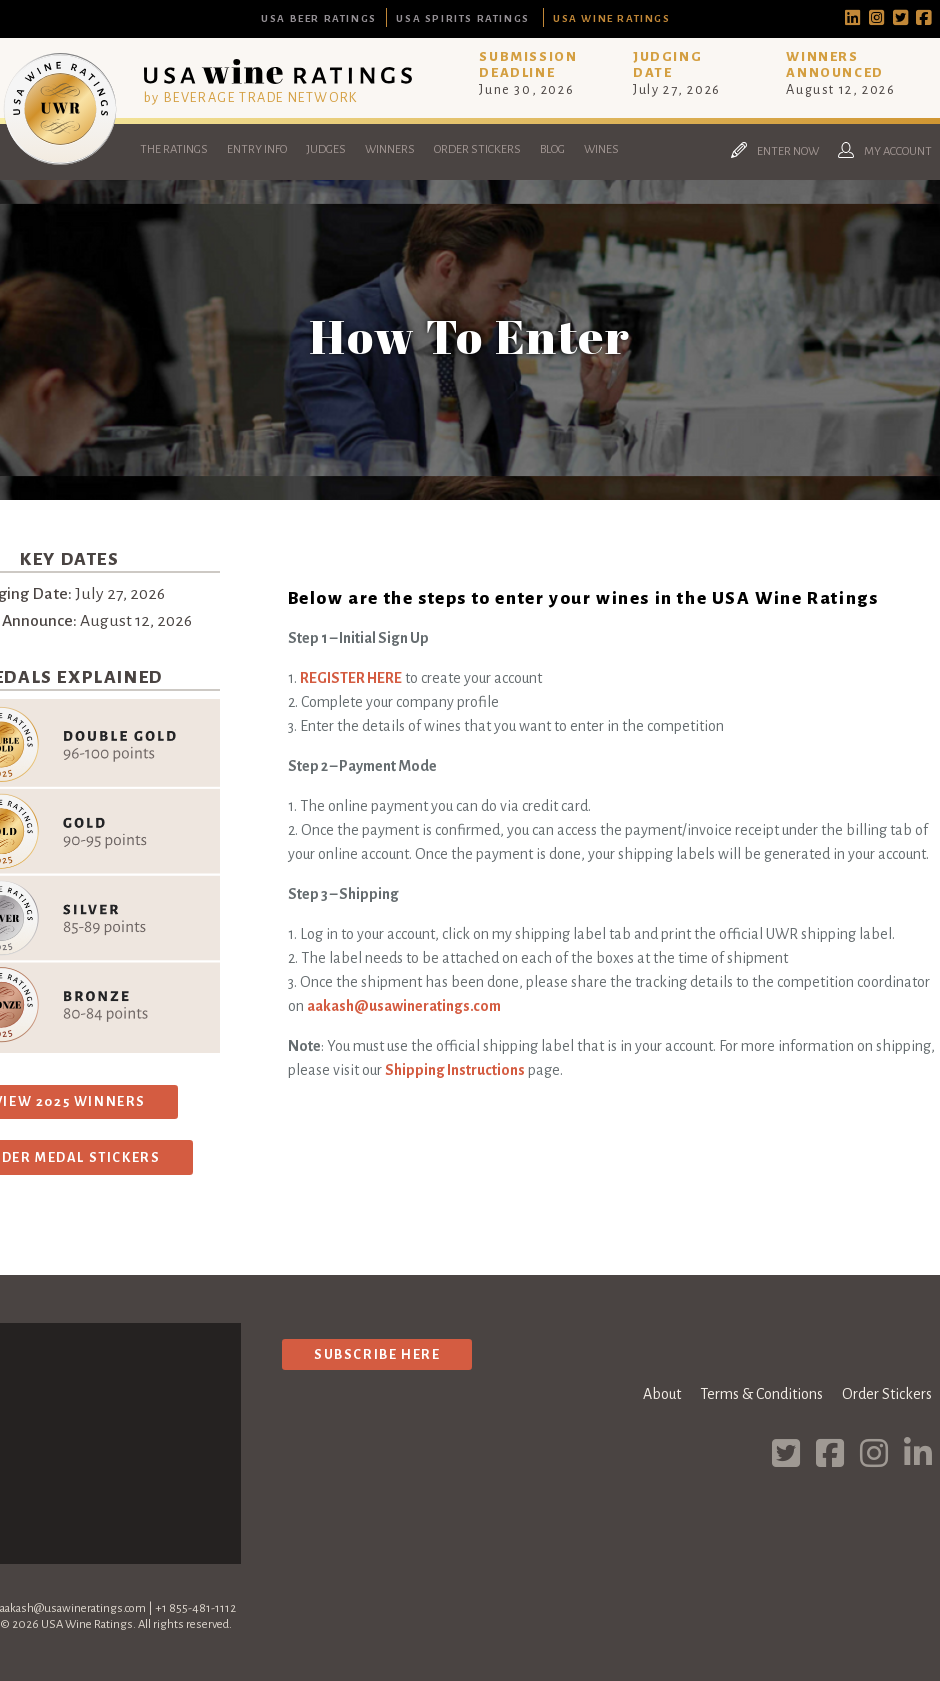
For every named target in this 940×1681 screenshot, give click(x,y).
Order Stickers (477, 149)
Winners (390, 149)
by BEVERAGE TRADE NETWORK (251, 97)
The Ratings (174, 149)
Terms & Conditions (761, 1394)
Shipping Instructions (455, 1070)
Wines (601, 149)
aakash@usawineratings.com (404, 1006)
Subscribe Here (377, 1354)
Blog (552, 149)
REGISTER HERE (351, 678)
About (662, 1394)
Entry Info (257, 149)
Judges (326, 149)
